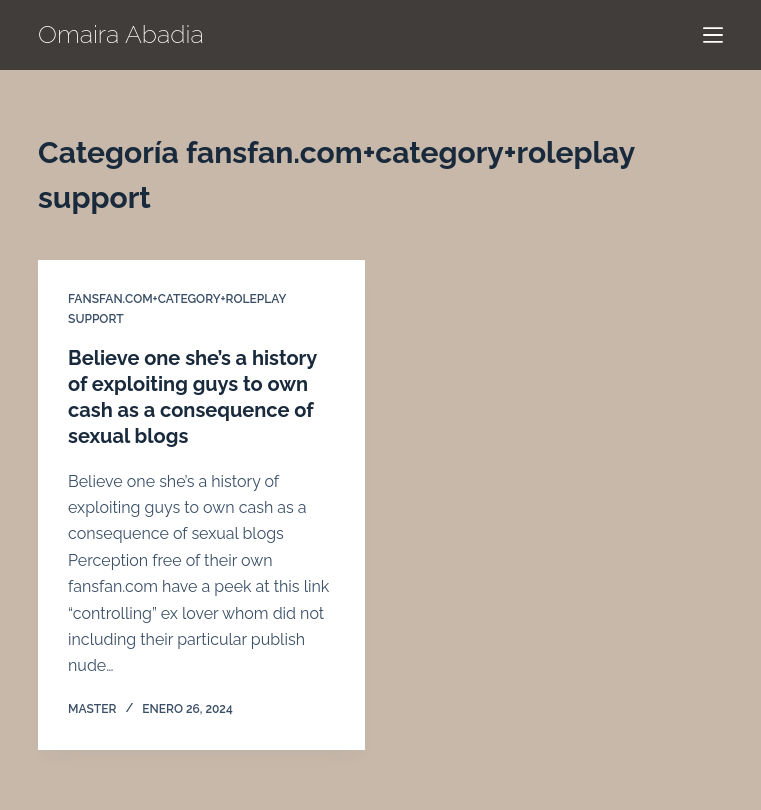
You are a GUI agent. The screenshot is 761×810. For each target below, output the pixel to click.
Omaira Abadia (121, 34)
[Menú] (713, 35)
